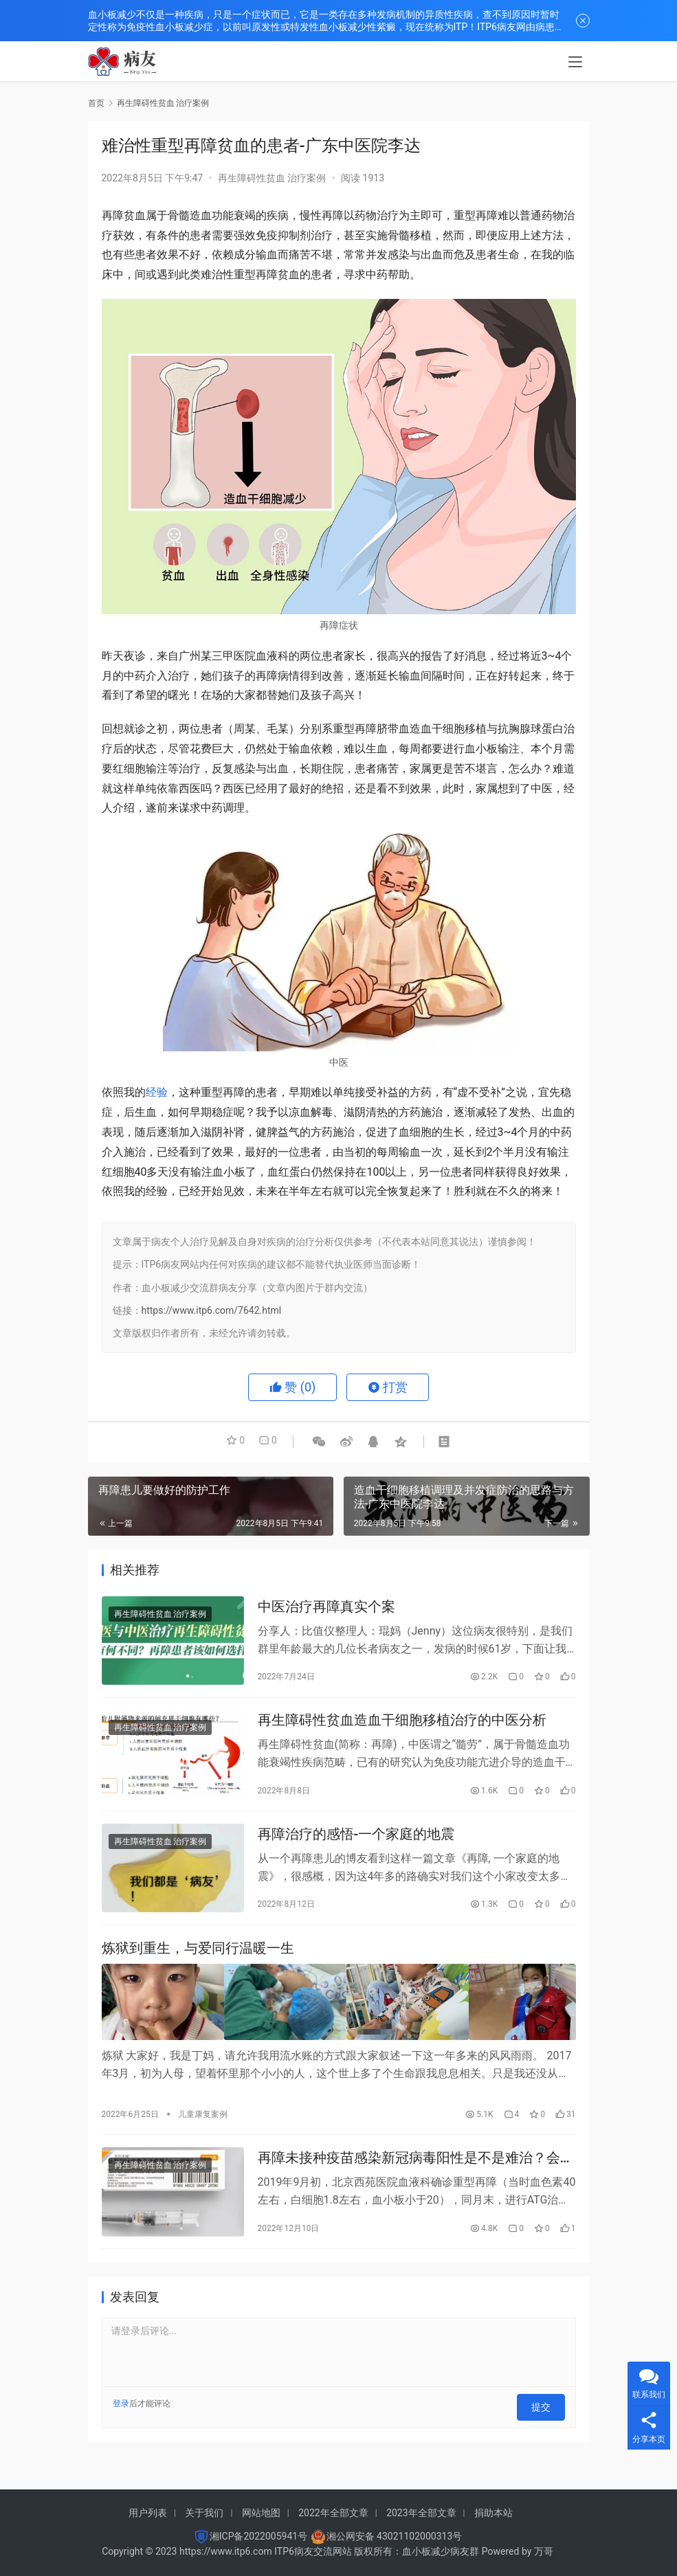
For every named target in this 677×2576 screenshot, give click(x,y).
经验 (157, 1092)
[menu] (575, 63)
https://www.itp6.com (225, 2551)
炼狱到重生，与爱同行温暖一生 (198, 1959)
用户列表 (148, 2512)
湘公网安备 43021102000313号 (394, 2536)
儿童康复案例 (202, 2121)
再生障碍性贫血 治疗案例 (272, 177)
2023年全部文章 (421, 2512)
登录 (121, 2415)
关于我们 (204, 2512)
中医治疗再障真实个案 (326, 1608)
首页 (96, 103)
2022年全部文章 (333, 2512)
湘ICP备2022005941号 (258, 2536)
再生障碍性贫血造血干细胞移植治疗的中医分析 (402, 1724)
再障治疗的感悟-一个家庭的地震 (356, 1842)
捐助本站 (493, 2512)
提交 (545, 2415)
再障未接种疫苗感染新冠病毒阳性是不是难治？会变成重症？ (416, 2168)
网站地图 (261, 2512)
